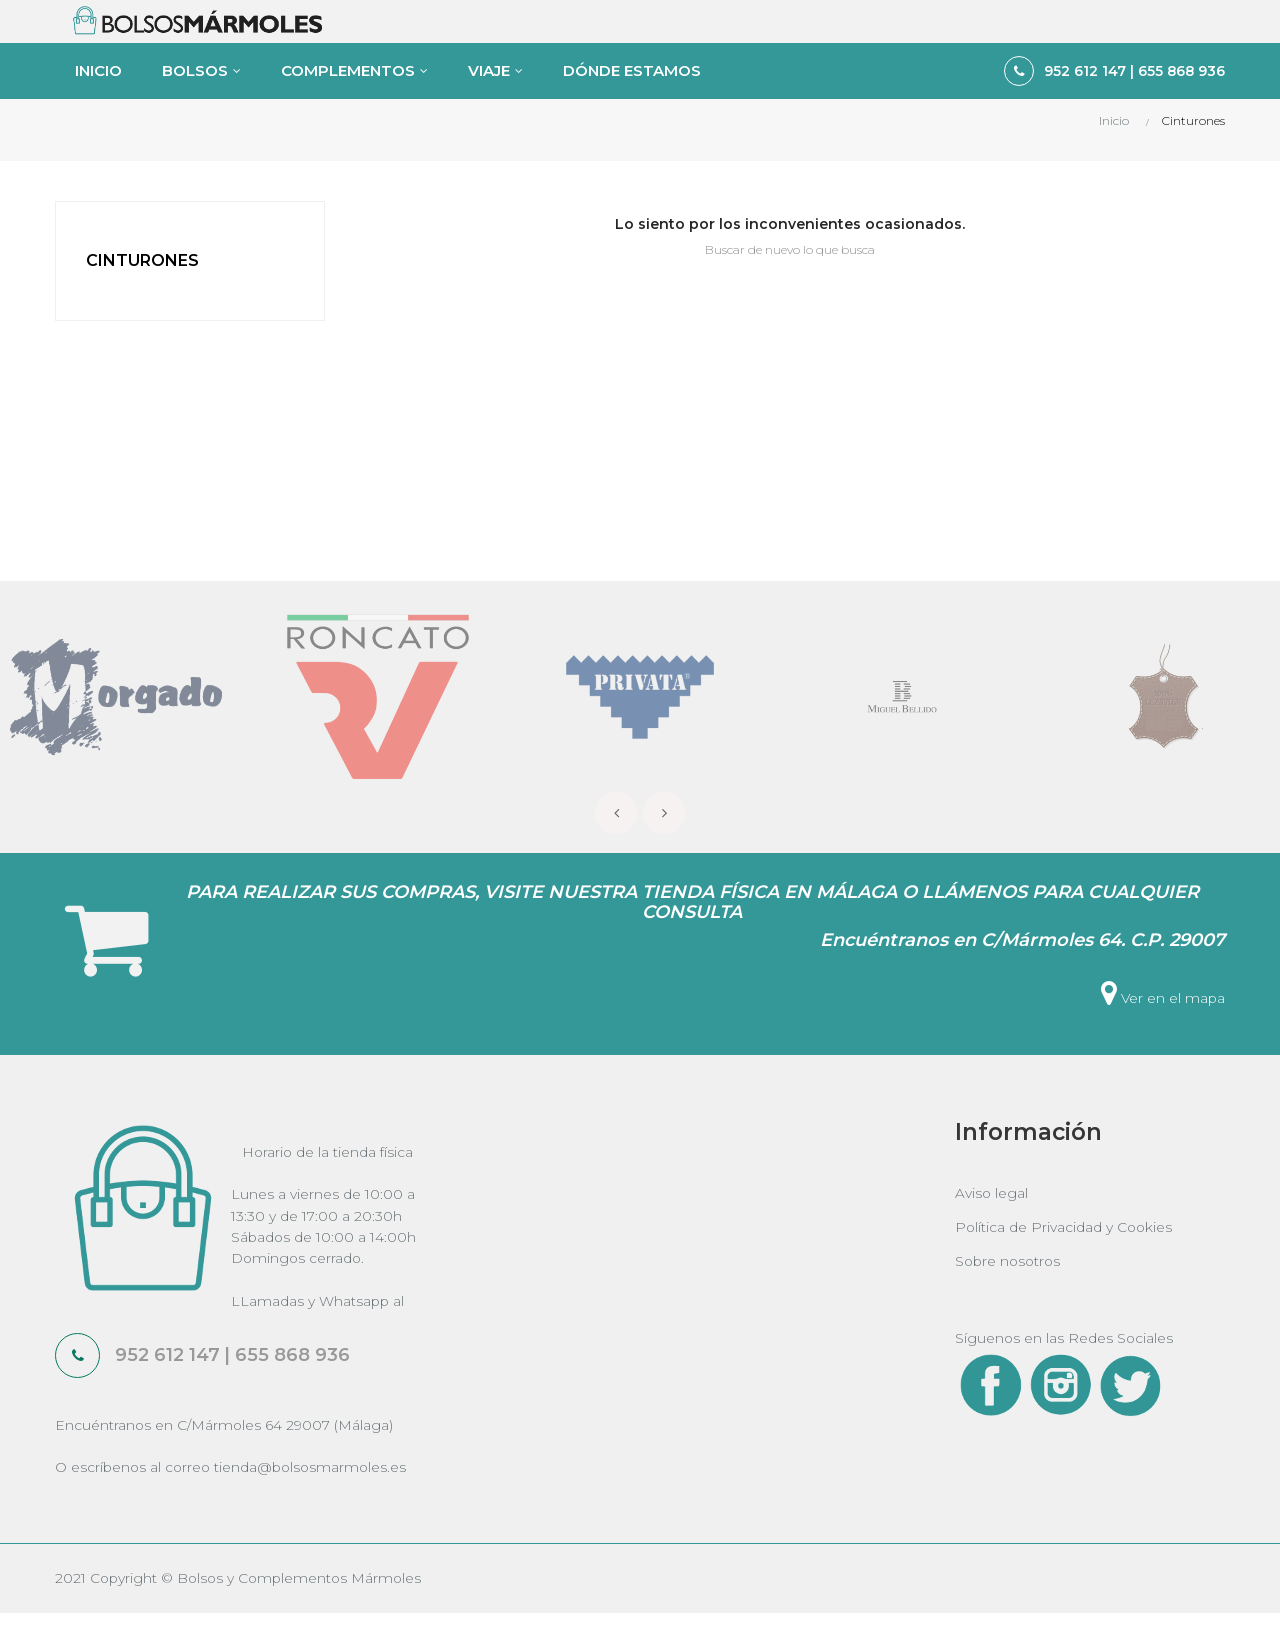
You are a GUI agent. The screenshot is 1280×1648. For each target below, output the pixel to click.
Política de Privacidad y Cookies (1065, 1257)
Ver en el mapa (1162, 1028)
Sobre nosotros (1010, 1291)
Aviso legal (992, 1223)
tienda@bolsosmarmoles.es (316, 1501)
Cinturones (142, 289)
